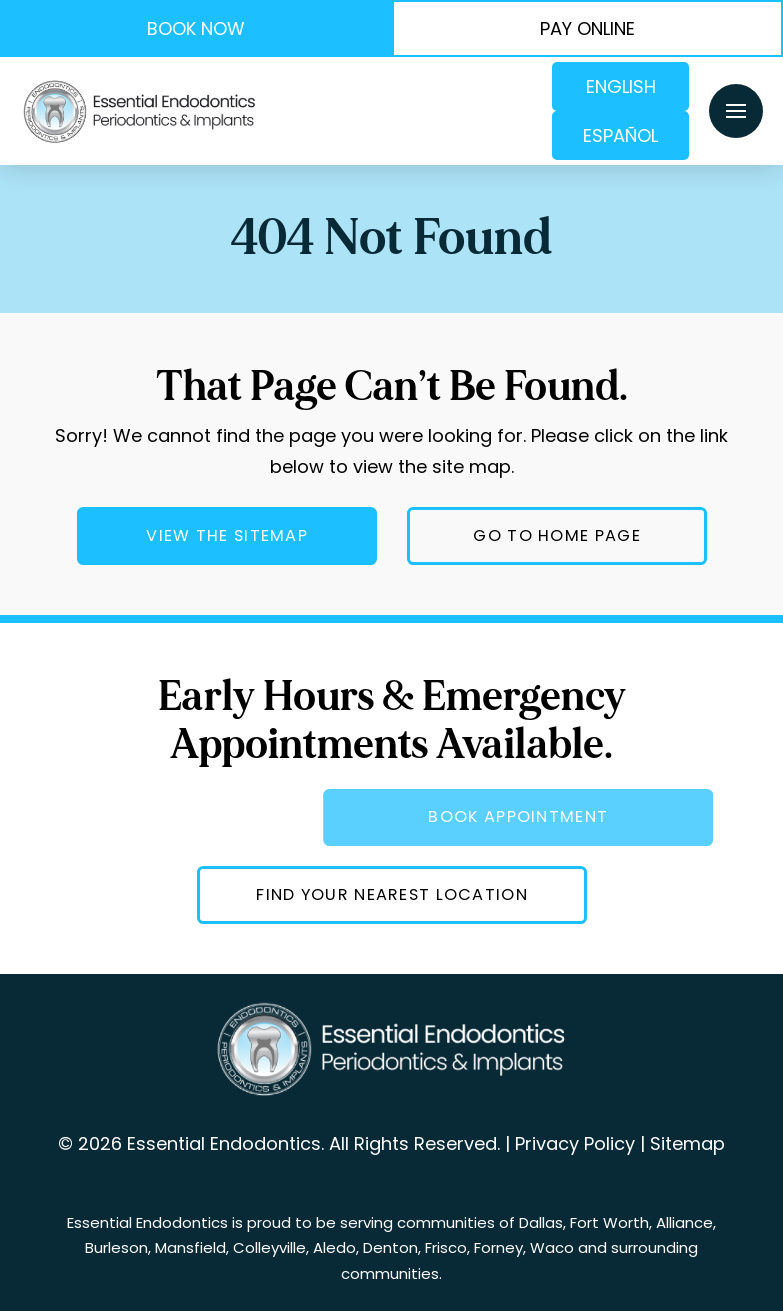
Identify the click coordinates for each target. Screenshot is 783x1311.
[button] (736, 111)
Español (620, 135)
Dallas (541, 1222)
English (621, 86)
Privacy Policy (575, 1143)
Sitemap (687, 1143)
